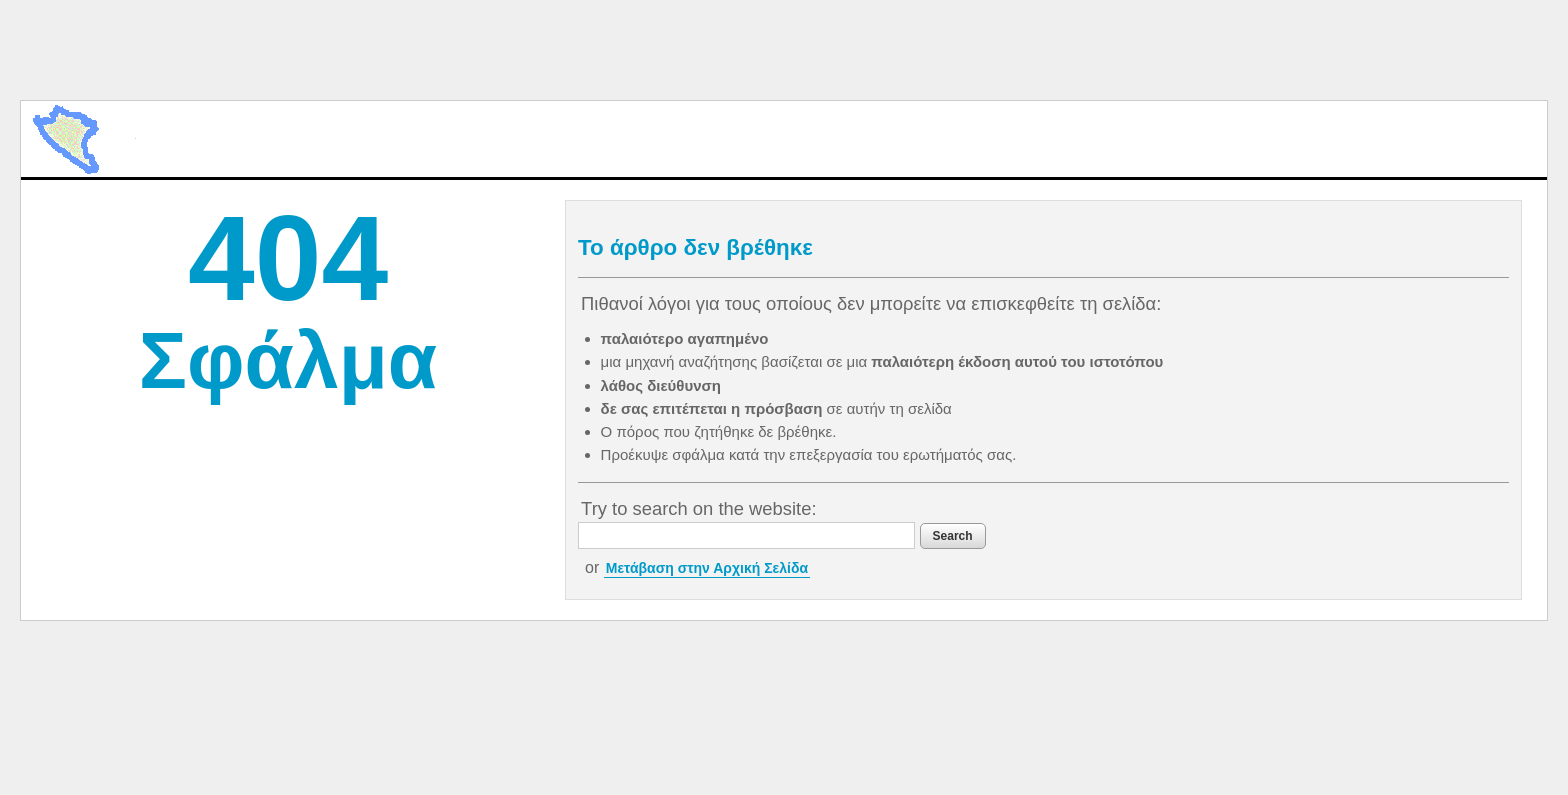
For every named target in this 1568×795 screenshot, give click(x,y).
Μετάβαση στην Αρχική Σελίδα (707, 568)
